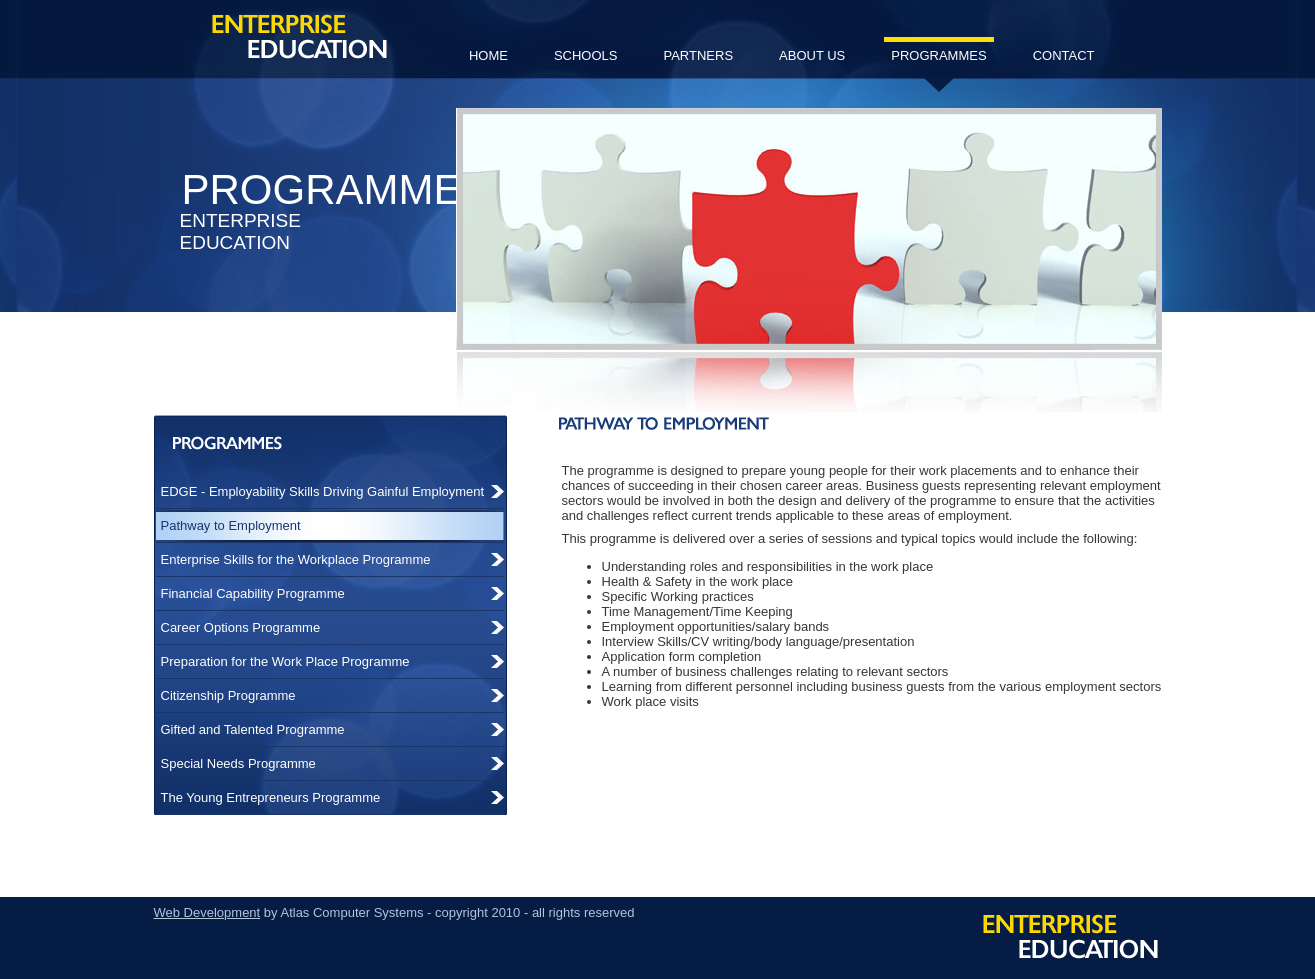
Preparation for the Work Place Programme (285, 661)
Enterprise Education (299, 36)
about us (812, 55)
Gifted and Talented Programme (253, 729)
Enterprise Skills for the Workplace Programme (296, 559)
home (488, 55)
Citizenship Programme (228, 695)
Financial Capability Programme (253, 593)
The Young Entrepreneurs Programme (271, 797)
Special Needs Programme (238, 763)
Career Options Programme (241, 627)
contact (1064, 55)
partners (698, 55)
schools (586, 55)
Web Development (207, 912)
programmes (938, 63)
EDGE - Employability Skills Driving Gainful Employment (323, 491)
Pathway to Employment (231, 525)
